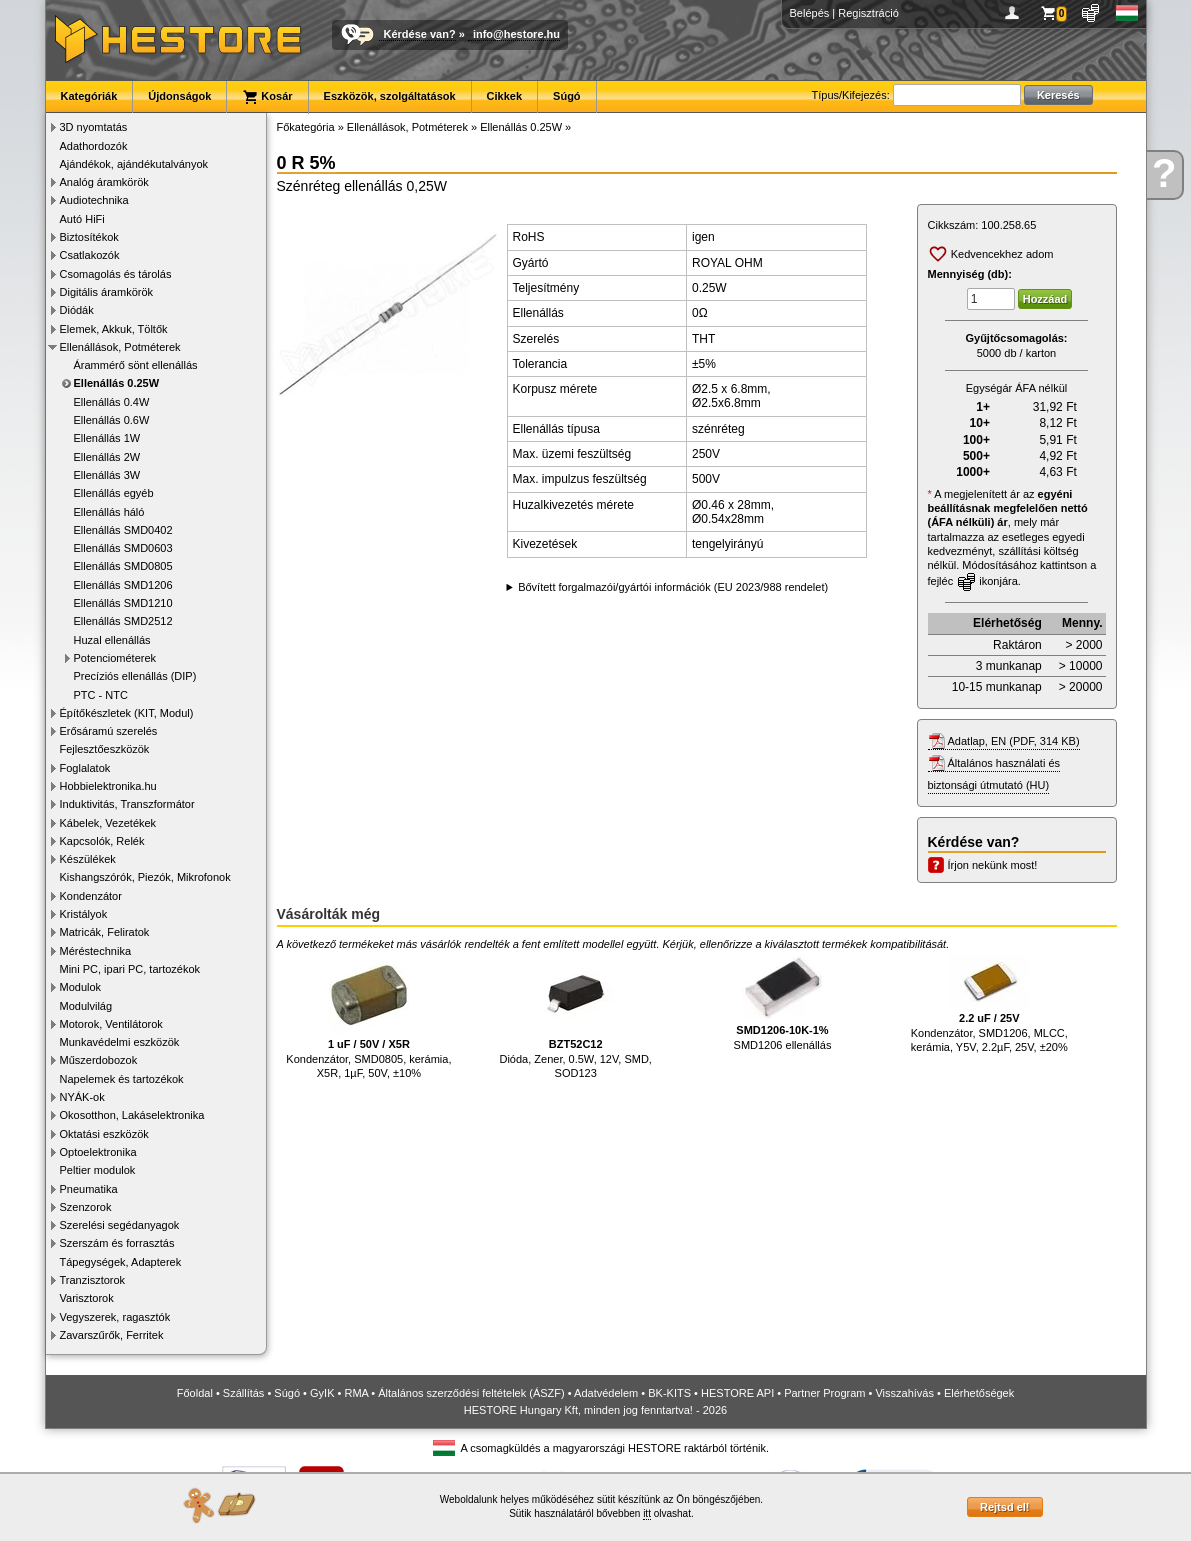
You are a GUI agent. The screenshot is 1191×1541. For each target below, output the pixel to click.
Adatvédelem (606, 1393)
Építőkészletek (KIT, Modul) (127, 713)
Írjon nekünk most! (993, 865)
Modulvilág (86, 1006)
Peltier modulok (98, 1170)
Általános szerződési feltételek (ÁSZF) (471, 1393)
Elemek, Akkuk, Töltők (114, 329)
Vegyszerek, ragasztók (115, 1317)
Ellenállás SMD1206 (123, 585)
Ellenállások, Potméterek (120, 347)
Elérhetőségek (979, 1393)
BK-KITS (669, 1393)
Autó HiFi (82, 219)
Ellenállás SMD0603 (123, 548)
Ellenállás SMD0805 (123, 566)
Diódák (77, 310)
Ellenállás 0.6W (112, 420)
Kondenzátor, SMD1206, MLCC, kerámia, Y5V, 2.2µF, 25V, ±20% (989, 1003)
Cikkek (504, 96)
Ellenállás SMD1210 (123, 603)
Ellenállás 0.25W (117, 383)
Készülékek (88, 859)
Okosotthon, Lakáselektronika (132, 1115)
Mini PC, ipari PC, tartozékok (130, 969)
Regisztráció (868, 13)
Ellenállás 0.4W (112, 402)
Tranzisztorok (93, 1280)
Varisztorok (87, 1298)
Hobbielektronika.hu (108, 786)
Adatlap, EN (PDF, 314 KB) (1014, 741)
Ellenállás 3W (107, 475)
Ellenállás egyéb (114, 493)
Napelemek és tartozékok (122, 1079)
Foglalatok (85, 768)
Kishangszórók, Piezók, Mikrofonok (145, 877)
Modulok (81, 987)
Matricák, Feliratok (105, 932)
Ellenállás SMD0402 (123, 530)
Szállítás (244, 1393)
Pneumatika (89, 1189)
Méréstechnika (96, 951)
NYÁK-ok (82, 1097)
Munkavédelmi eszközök (120, 1042)
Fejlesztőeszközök (105, 749)
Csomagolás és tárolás (116, 274)
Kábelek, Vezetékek (108, 823)
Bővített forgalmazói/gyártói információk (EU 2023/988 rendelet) (673, 587)
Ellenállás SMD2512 (123, 621)
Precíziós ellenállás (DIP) (135, 676)
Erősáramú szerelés (109, 731)
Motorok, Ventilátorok (111, 1024)
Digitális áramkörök (107, 292)
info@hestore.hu (516, 34)
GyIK (322, 1393)
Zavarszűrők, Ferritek (112, 1335)
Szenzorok (86, 1207)
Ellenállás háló (109, 512)
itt (647, 1513)
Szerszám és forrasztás (117, 1243)
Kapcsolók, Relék (102, 841)
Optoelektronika (98, 1152)
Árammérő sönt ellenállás (136, 365)
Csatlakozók (90, 255)
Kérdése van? (420, 34)
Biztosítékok (89, 237)
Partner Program (824, 1393)
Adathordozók (94, 146)
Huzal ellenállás (112, 640)
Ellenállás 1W (107, 438)
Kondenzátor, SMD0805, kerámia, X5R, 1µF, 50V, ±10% (368, 1016)
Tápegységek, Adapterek (121, 1262)
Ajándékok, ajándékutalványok (134, 164)
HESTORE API (737, 1393)
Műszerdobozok (99, 1060)
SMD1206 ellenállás (783, 1002)
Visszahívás (904, 1393)
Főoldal (195, 1393)
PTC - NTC (101, 695)
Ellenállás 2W (107, 457)
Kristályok (84, 914)
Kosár (267, 97)
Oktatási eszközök (104, 1134)
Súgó (567, 96)
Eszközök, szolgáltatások (390, 96)
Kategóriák (89, 96)
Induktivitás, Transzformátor (127, 804)
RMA (356, 1393)
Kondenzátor (91, 896)
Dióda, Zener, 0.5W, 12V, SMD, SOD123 (575, 1016)
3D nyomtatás (94, 127)
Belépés (810, 13)
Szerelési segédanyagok (120, 1225)
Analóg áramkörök (104, 182)
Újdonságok (179, 96)
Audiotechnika (94, 200)
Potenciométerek (115, 658)
